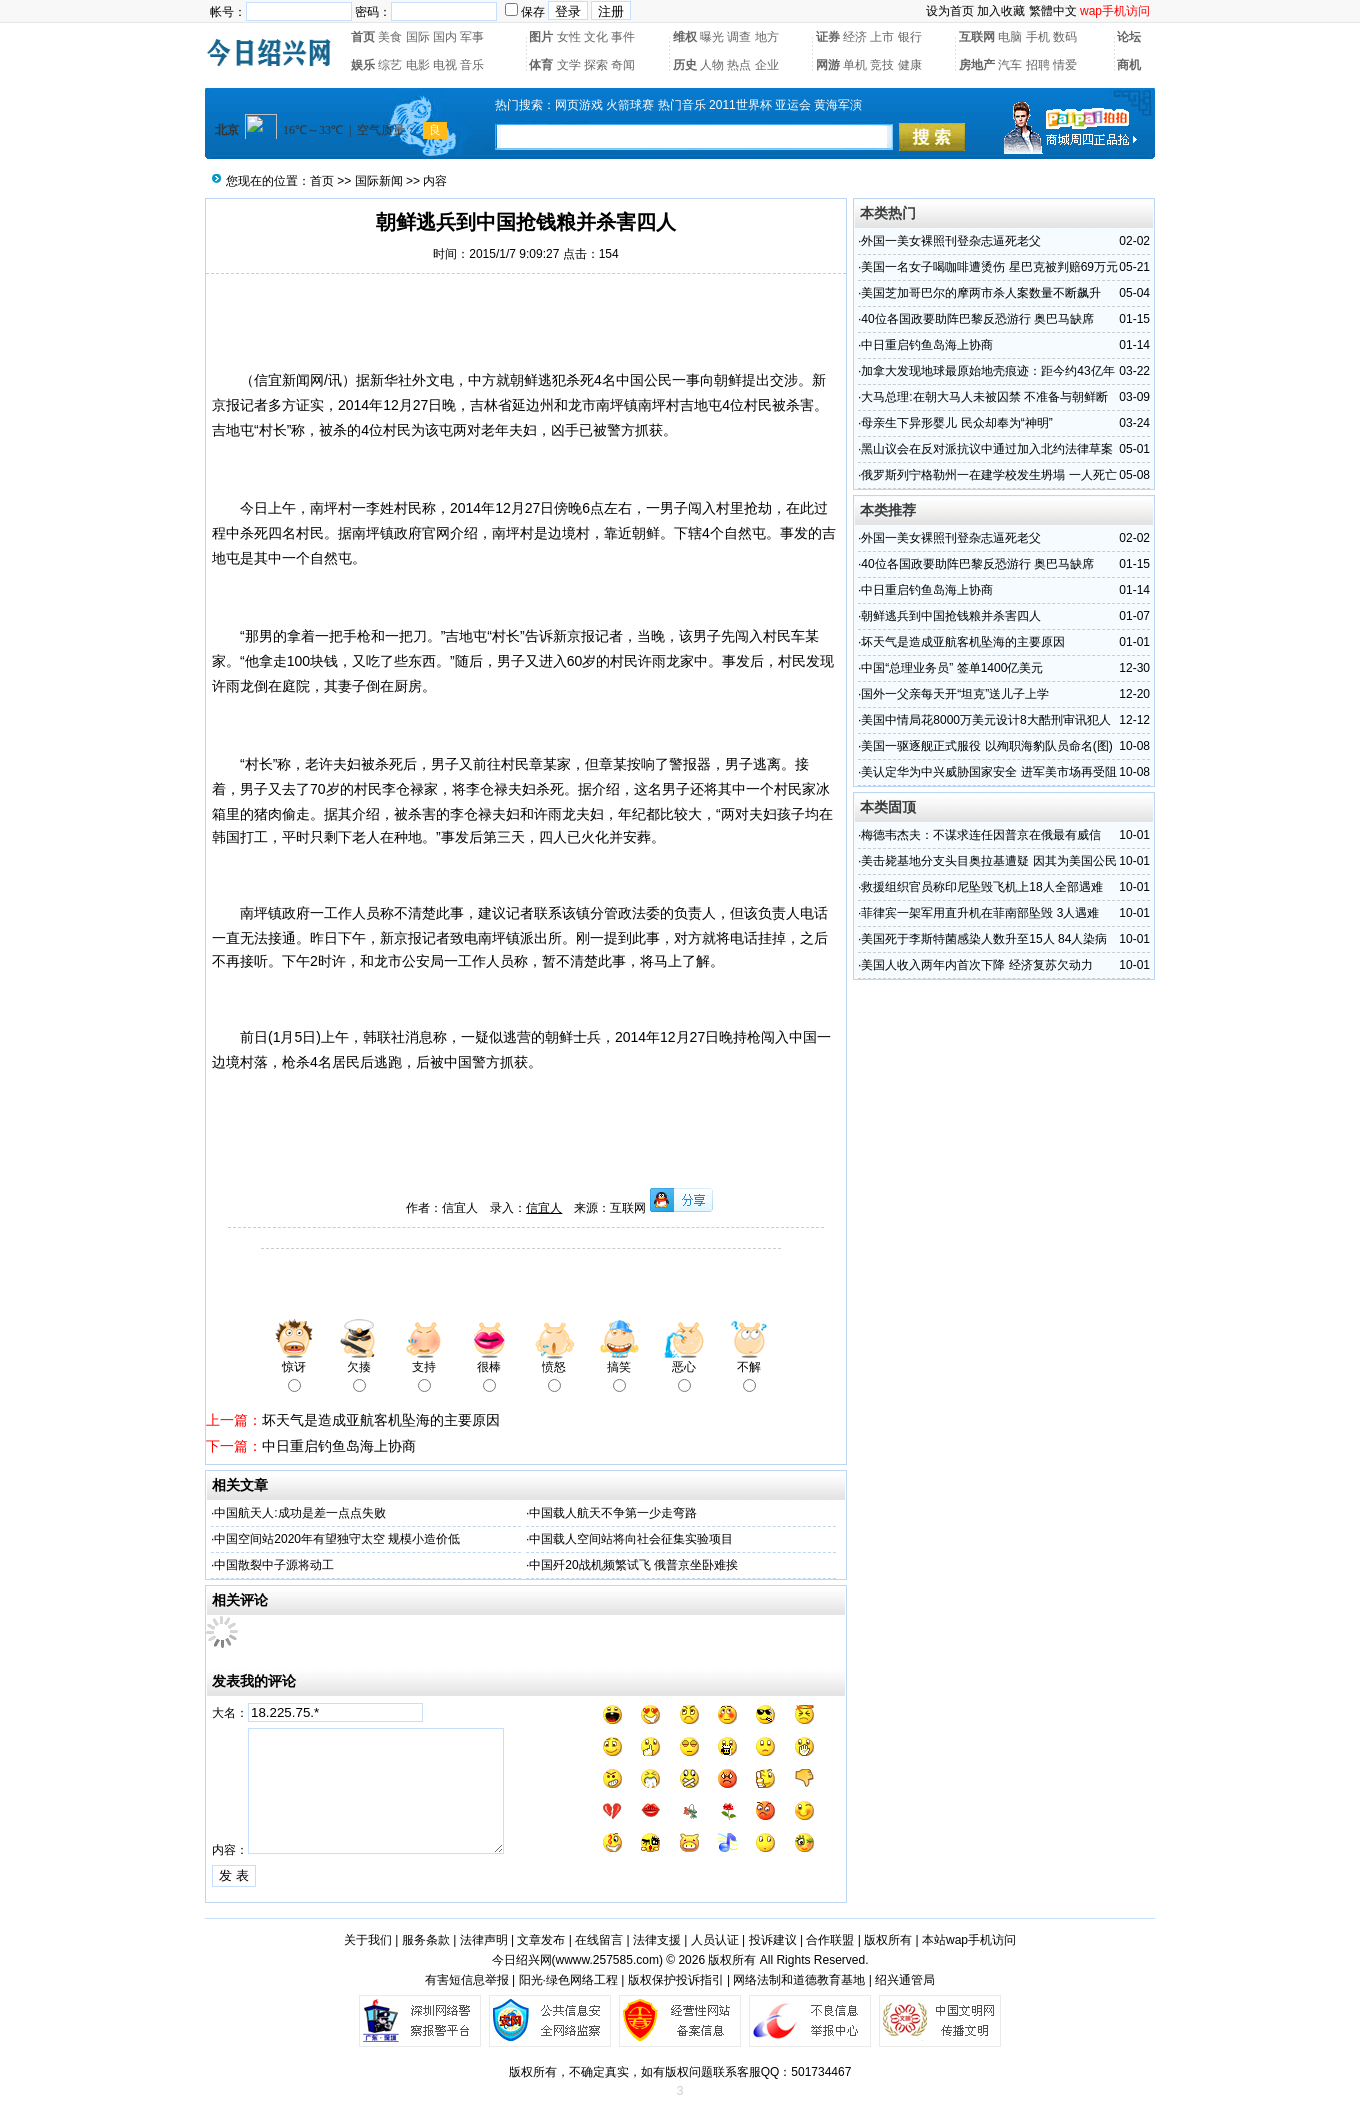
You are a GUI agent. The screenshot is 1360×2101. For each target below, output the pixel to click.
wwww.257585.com (607, 1960)
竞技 (882, 65)
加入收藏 (1001, 11)
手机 (1038, 37)
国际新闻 (379, 181)
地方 (767, 37)
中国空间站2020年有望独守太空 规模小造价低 (337, 1539)
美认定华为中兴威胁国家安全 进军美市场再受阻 (988, 772)
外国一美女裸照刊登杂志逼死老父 (951, 241)
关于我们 (368, 1940)
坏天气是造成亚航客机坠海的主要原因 (381, 1420)
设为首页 (950, 11)
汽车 (1010, 65)
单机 (855, 65)
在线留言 (599, 1940)
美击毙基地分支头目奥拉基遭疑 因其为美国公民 (988, 861)
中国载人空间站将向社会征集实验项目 (631, 1539)
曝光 (712, 37)
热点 (739, 65)
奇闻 (623, 65)
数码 (1065, 37)
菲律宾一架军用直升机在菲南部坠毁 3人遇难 (980, 913)
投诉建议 (773, 1940)
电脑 (1010, 37)
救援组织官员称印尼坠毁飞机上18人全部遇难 (981, 887)
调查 (739, 37)
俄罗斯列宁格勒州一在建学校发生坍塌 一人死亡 (988, 475)
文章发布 (541, 1940)
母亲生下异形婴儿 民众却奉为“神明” (956, 423)
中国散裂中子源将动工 (274, 1565)
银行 (910, 37)
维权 (685, 37)
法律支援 (657, 1940)
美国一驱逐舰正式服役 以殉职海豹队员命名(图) (986, 746)
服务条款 (426, 1940)
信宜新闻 (282, 380)
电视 (445, 65)
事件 (623, 37)
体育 (541, 65)
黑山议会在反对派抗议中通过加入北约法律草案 (987, 449)
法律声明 (484, 1940)
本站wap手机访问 (969, 1940)
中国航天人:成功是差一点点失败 (299, 1513)
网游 (828, 65)
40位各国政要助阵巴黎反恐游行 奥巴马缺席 (977, 319)
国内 (445, 37)
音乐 (472, 65)
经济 (855, 37)
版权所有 (888, 1940)
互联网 (977, 37)
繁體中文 (1053, 11)
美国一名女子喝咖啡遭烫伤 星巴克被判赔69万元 (989, 267)
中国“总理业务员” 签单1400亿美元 (952, 668)
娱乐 (363, 65)
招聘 (1038, 65)
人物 (712, 65)
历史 (685, 65)
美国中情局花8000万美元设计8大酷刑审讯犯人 (985, 720)
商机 (1129, 65)
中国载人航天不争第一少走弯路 (613, 1513)
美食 (390, 37)
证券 (828, 37)
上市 (882, 37)
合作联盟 (830, 1940)
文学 (569, 65)
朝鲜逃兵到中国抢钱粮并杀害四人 (951, 616)
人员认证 (715, 1940)
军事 (472, 37)
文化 (596, 37)
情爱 (1065, 65)
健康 (910, 65)
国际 (418, 37)
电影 (418, 65)
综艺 (390, 65)
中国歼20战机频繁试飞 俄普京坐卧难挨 (633, 1565)
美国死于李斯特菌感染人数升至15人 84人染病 (984, 939)
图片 (541, 37)
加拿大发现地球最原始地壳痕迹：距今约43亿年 (987, 371)
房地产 (977, 65)
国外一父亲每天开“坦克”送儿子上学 (955, 694)
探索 (596, 65)
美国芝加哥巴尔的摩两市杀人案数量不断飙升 (981, 293)
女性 (569, 37)
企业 (767, 65)
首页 (363, 37)
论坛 (1129, 37)
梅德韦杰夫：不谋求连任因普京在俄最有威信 (981, 835)
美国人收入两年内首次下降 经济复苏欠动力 (976, 965)
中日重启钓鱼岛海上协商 (339, 1446)
